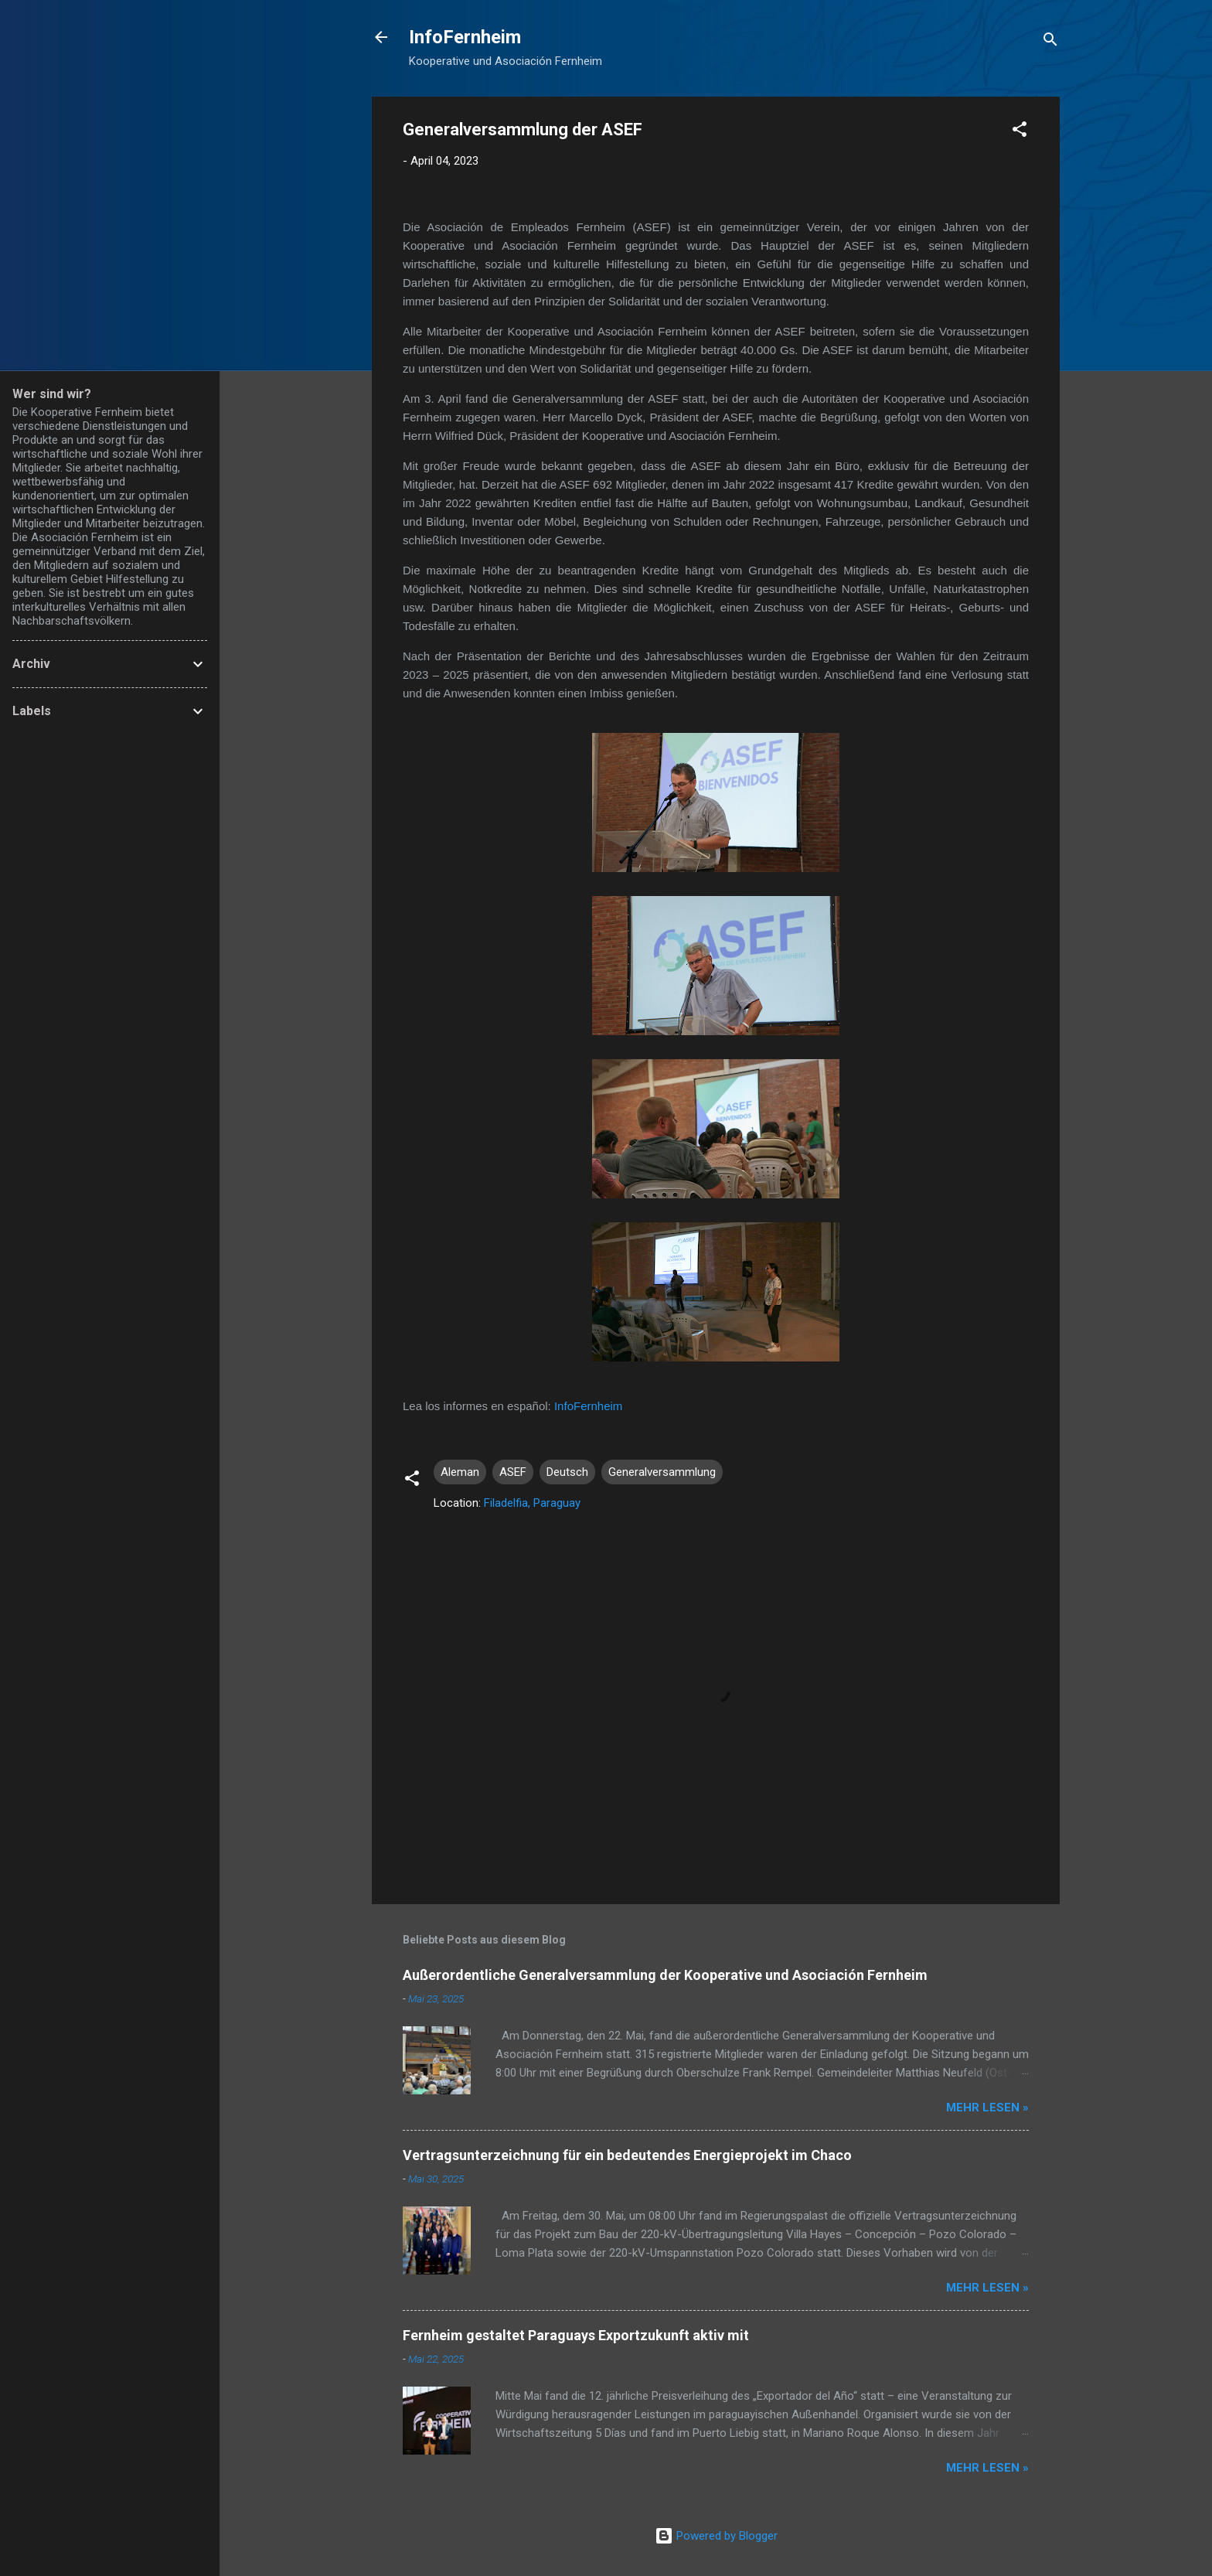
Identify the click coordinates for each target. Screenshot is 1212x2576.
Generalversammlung (662, 1472)
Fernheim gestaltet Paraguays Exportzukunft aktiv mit (576, 2335)
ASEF (512, 1472)
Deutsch (567, 1472)
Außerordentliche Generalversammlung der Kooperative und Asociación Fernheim (665, 1975)
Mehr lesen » (987, 2107)
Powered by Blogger (716, 2536)
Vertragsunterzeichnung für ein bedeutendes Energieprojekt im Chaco (627, 2155)
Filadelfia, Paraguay (532, 1503)
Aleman (460, 1472)
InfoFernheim (465, 37)
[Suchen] (1050, 42)
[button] (1019, 132)
